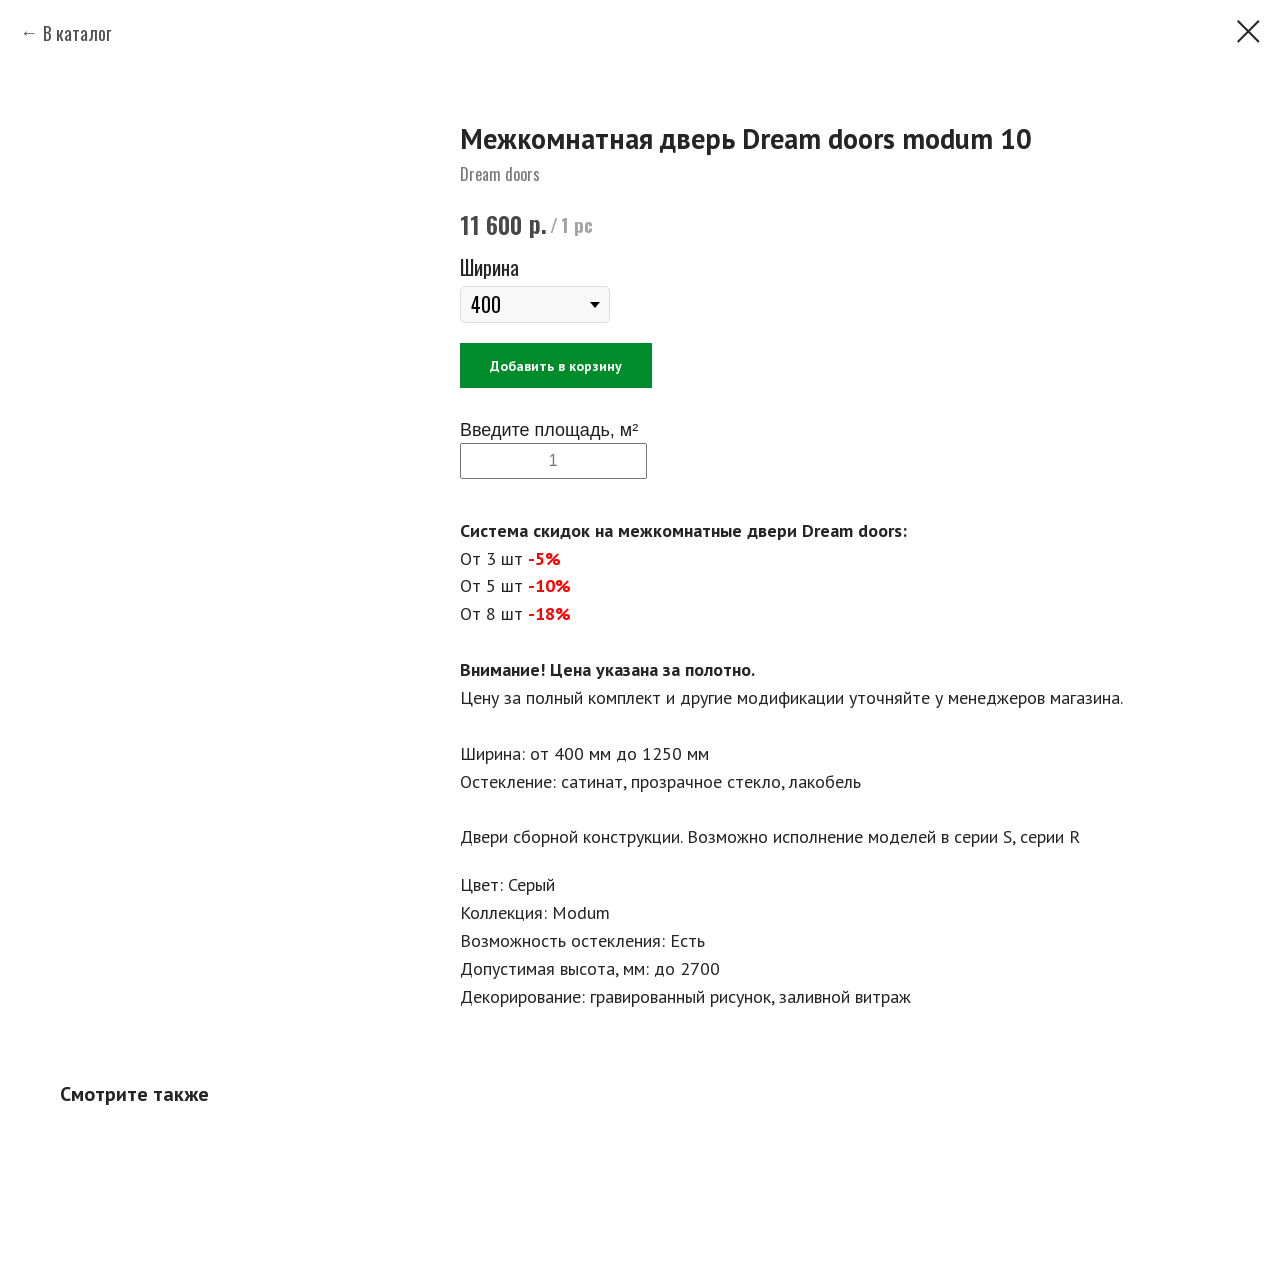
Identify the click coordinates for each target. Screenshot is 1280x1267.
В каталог (77, 33)
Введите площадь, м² (549, 430)
